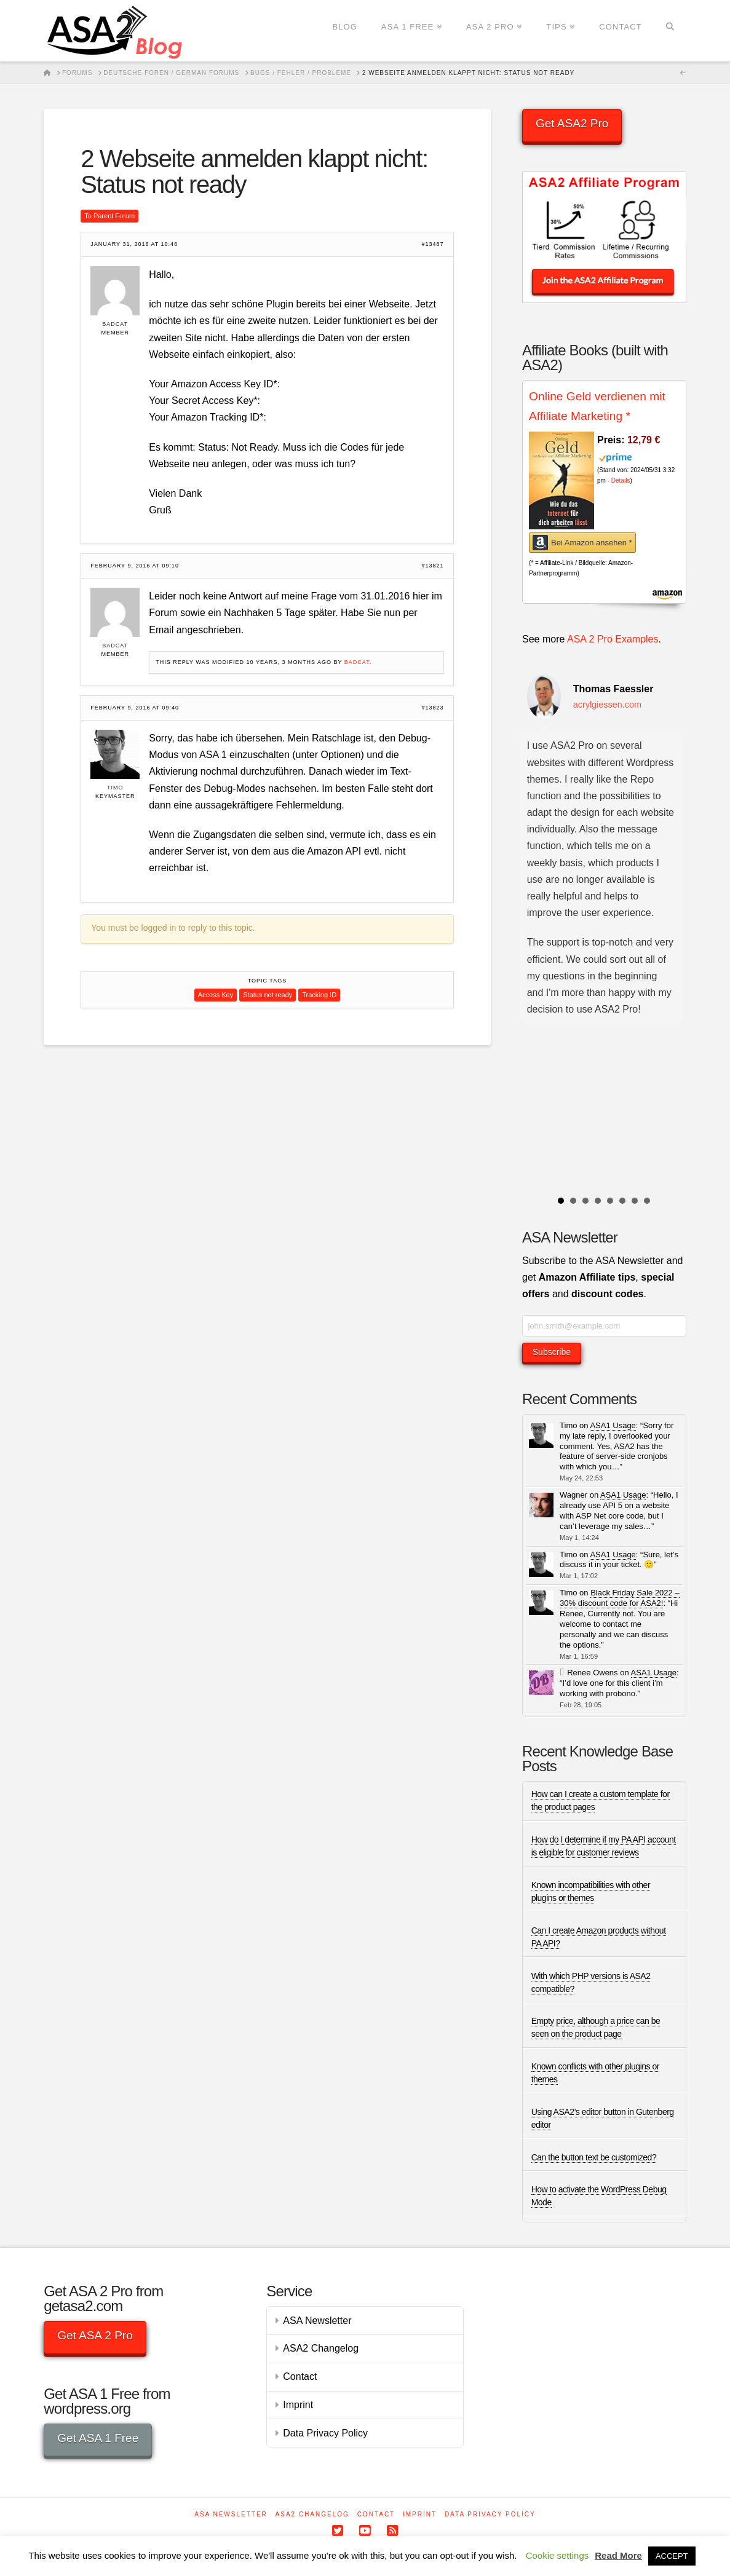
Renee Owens (592, 1672)
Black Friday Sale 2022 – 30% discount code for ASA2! (620, 1598)
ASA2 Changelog (321, 2348)
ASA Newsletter (317, 2320)
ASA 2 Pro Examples (613, 639)
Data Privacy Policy (325, 2433)
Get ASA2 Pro (572, 123)
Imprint (298, 2405)
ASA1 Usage (612, 1425)
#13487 (433, 244)
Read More (618, 2555)
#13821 (433, 566)
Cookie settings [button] (557, 2555)
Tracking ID (319, 994)
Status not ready (267, 994)
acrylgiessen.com (607, 704)
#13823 (433, 708)
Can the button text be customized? (594, 2157)
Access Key (215, 994)
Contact (300, 2376)
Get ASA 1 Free (97, 2438)
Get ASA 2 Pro (95, 2335)
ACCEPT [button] (672, 2556)
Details (620, 480)
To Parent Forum (109, 215)
